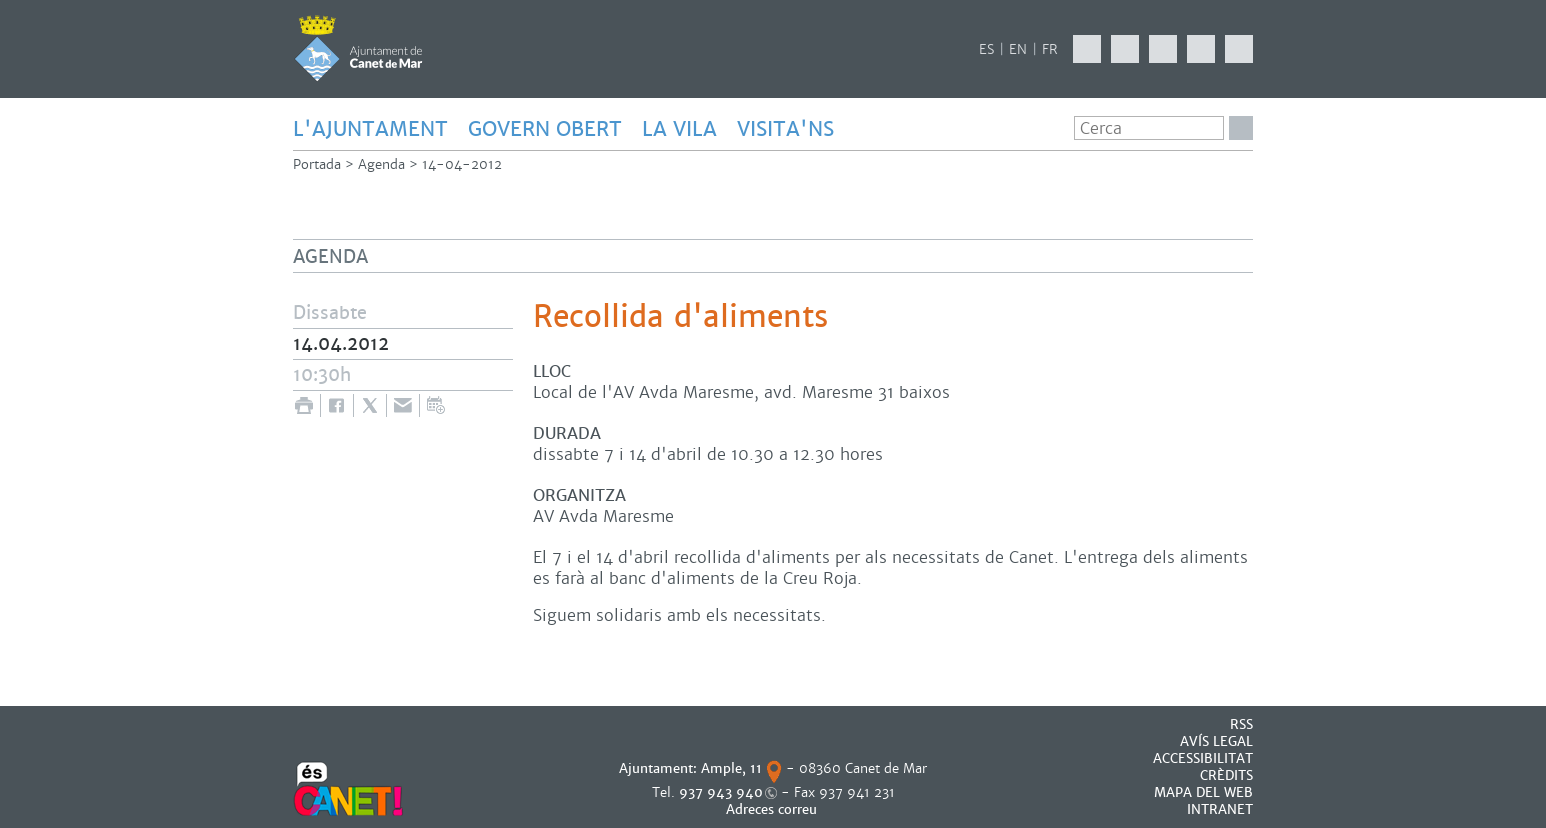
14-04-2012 (462, 164)
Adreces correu (773, 809)
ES (986, 49)
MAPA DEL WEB (1203, 792)
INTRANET (1220, 809)
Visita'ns (785, 129)
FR (1050, 49)
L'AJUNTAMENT (370, 129)
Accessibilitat (1203, 758)
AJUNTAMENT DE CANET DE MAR (358, 48)
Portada (317, 164)
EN (1018, 49)
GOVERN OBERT (545, 129)
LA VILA (679, 129)
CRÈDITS (1226, 775)
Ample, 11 (731, 768)
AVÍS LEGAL (1216, 741)
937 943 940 (721, 792)
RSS (1241, 724)
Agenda (381, 164)
